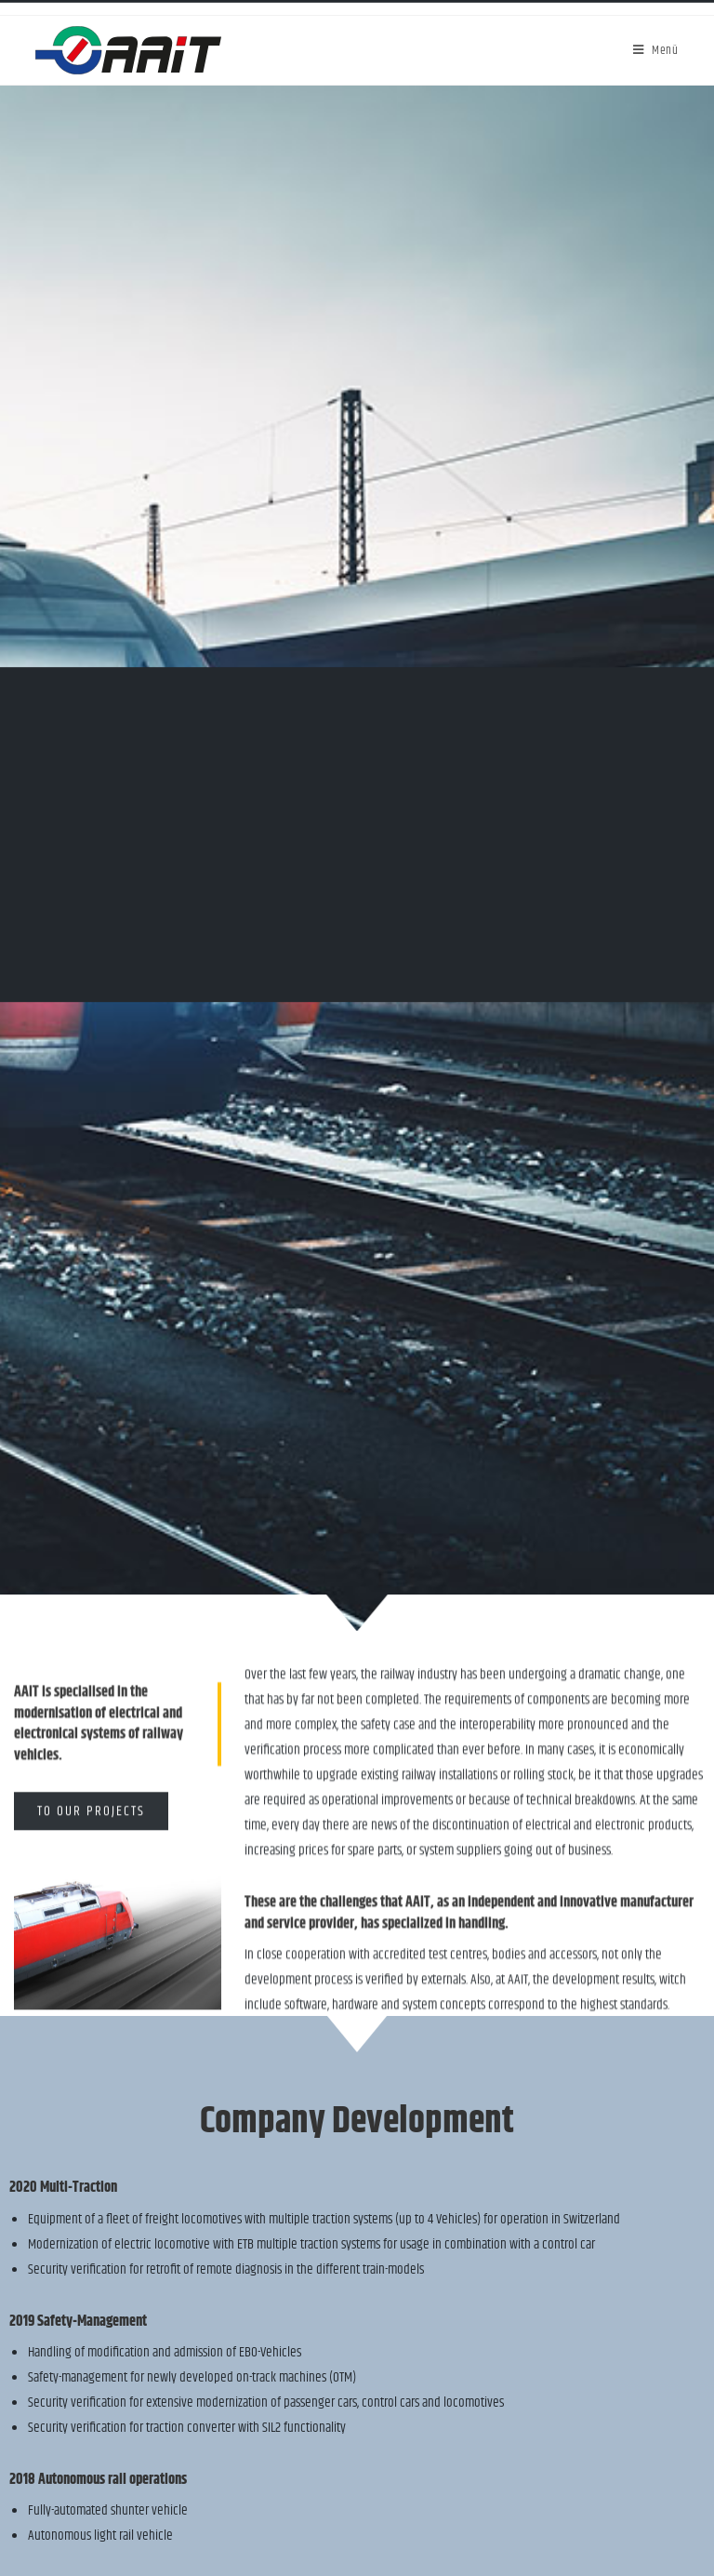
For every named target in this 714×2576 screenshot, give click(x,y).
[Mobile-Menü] (656, 50)
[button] (91, 1837)
